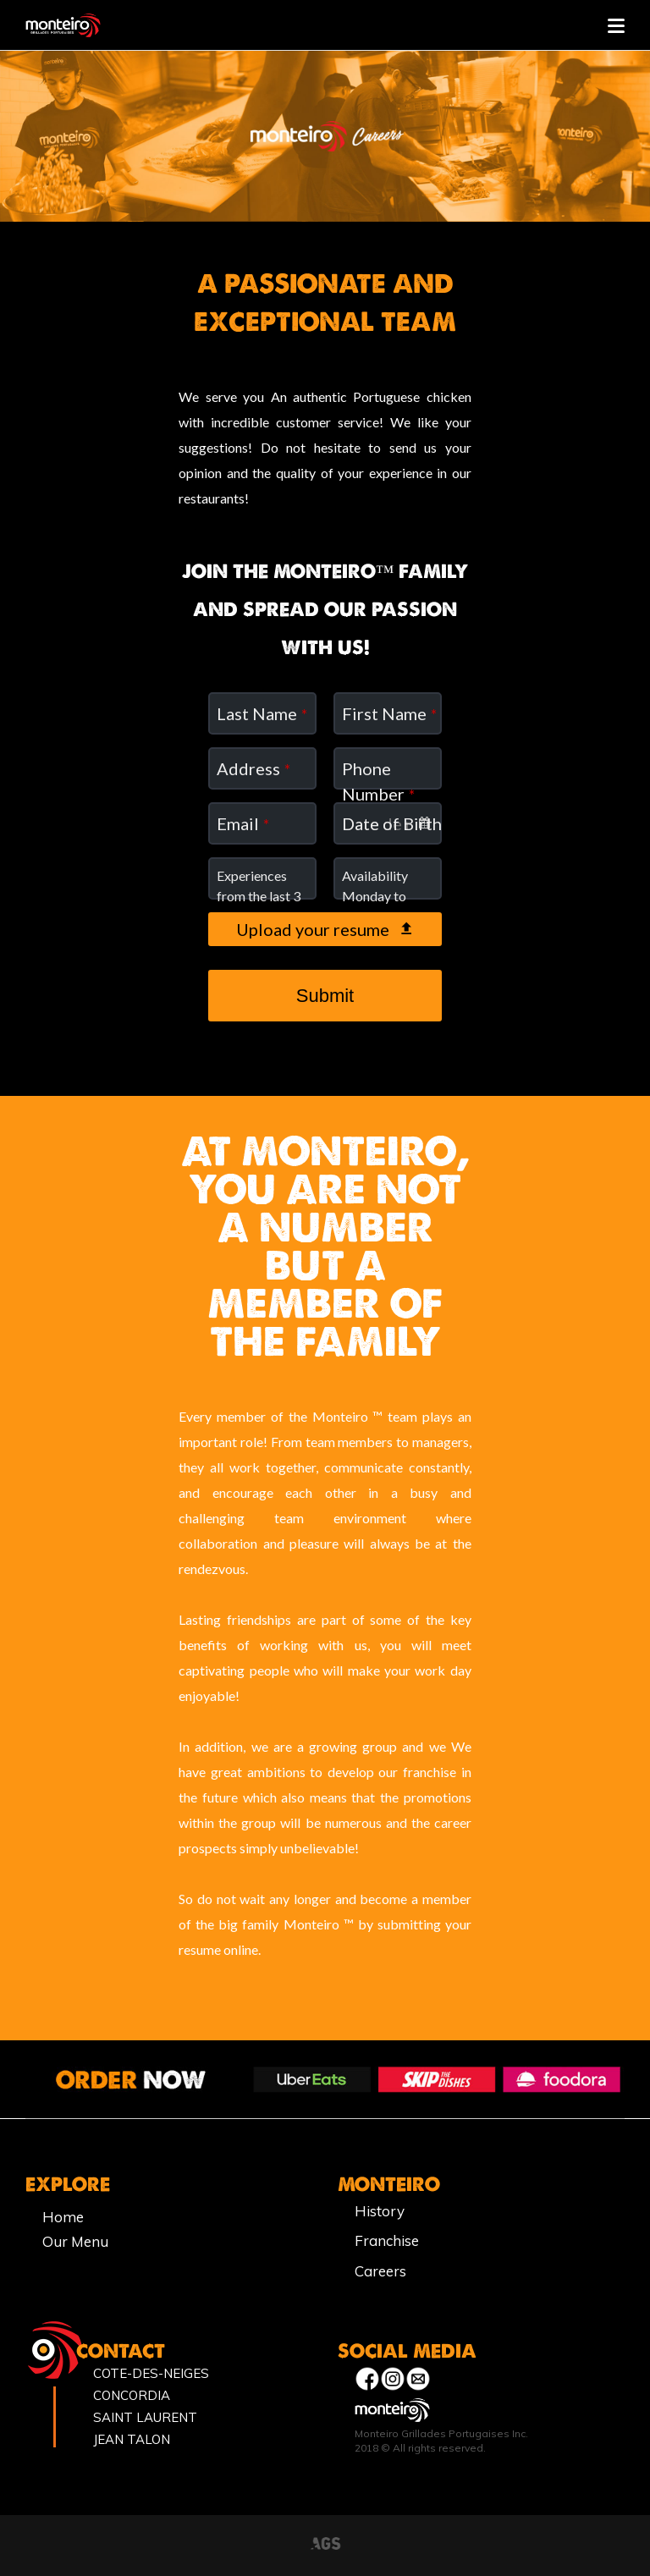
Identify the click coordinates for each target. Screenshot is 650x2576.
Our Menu (75, 2241)
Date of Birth (392, 823)
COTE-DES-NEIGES (151, 2373)
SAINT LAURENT (145, 2417)
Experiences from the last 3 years (258, 895)
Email (243, 823)
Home (63, 2217)
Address (253, 768)
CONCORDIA (131, 2395)
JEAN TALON (131, 2439)
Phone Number (378, 781)
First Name (389, 713)
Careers (380, 2271)
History (380, 2211)
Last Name (262, 713)
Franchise (387, 2240)
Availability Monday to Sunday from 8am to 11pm (385, 905)
